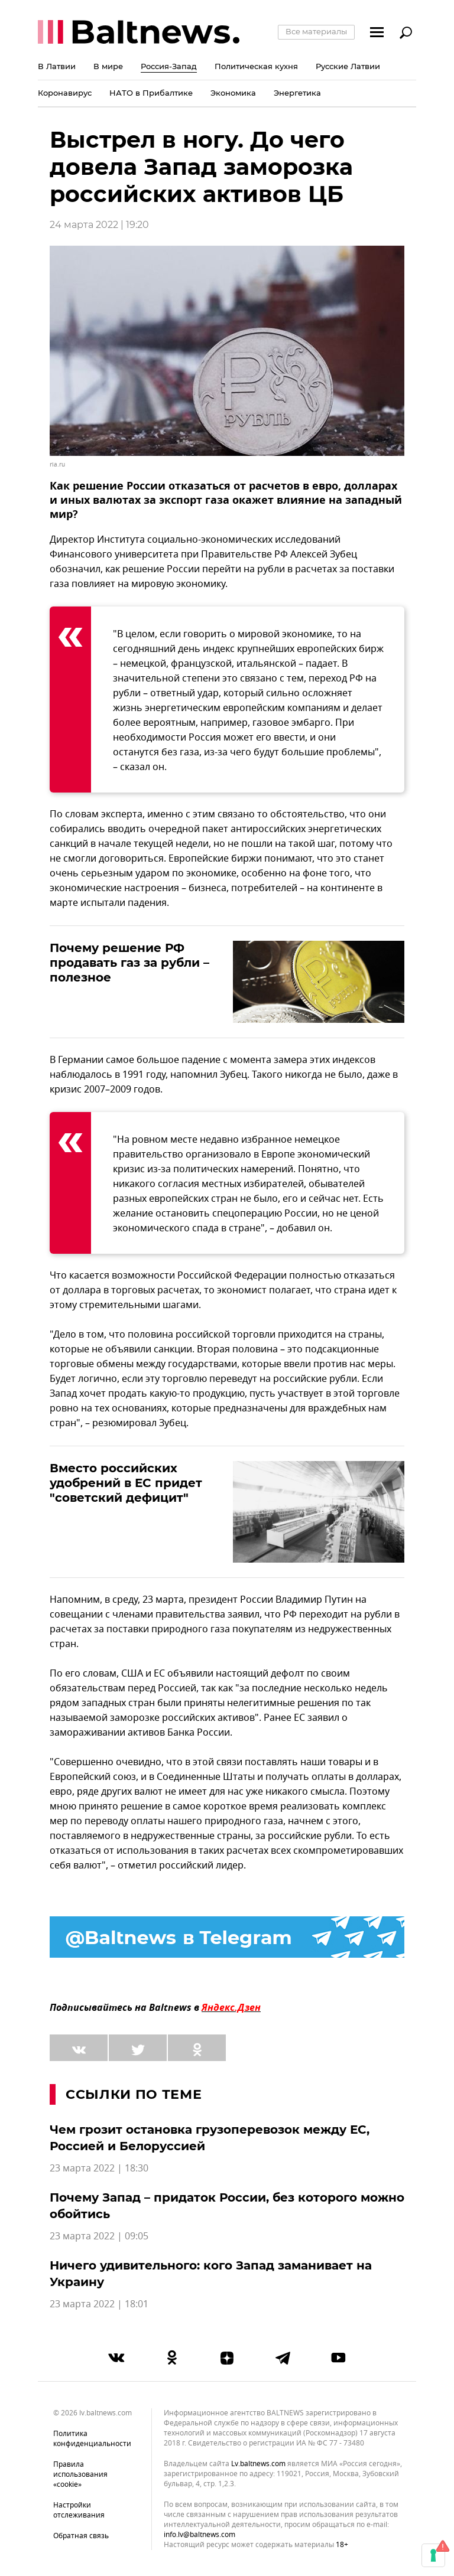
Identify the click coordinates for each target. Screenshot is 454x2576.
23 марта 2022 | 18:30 (99, 2168)
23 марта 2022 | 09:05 (99, 2236)
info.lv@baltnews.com (199, 2534)
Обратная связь (81, 2536)
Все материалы (316, 31)
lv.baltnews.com (258, 2464)
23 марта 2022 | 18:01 (99, 2304)
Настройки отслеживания (79, 2510)
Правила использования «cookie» (80, 2474)
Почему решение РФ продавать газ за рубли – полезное (129, 962)
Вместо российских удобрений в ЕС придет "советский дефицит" (126, 1483)
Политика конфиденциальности (92, 2438)
